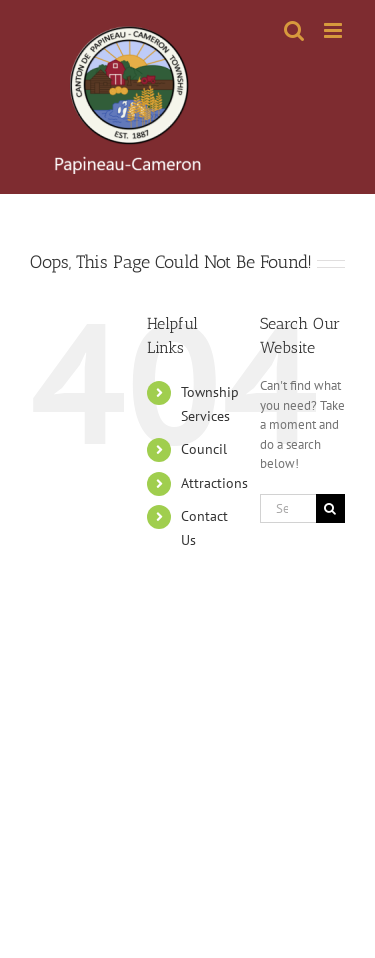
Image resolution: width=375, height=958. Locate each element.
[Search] (330, 508)
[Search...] (288, 508)
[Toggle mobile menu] (334, 30)
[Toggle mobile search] (294, 30)
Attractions (214, 483)
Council (204, 449)
